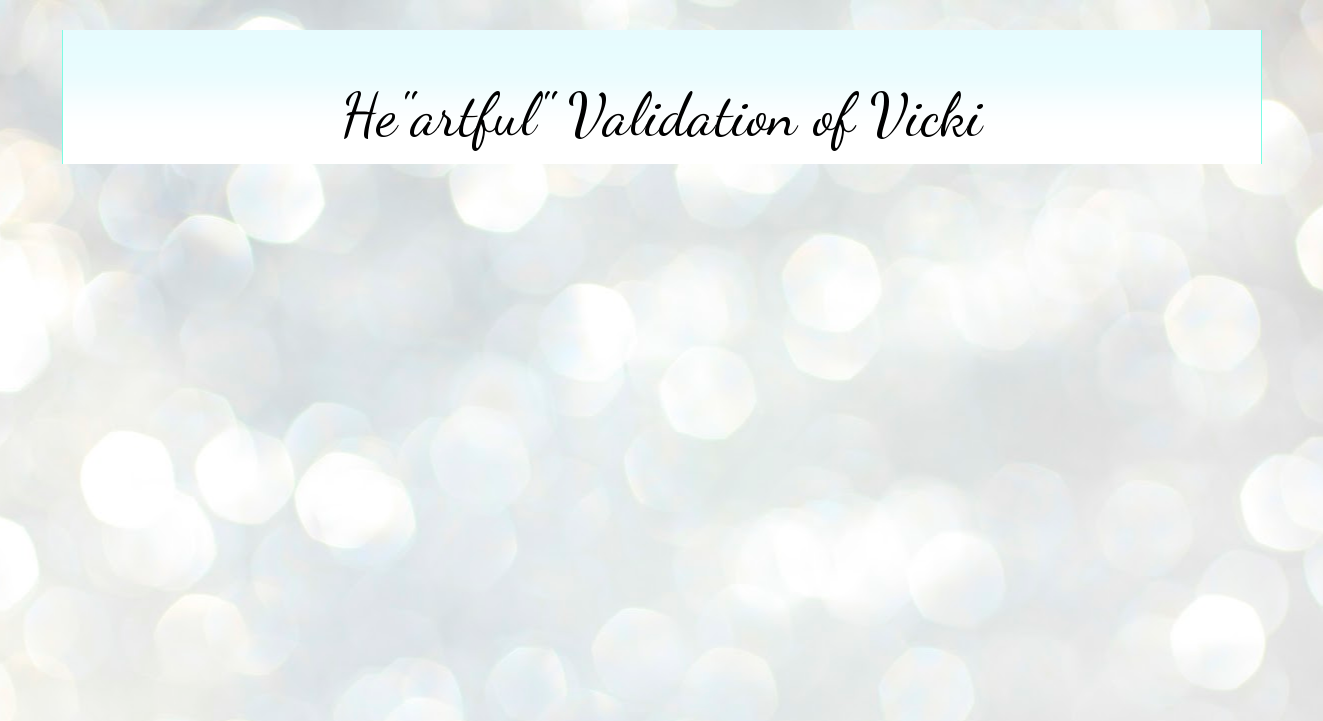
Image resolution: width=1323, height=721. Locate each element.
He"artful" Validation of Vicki (661, 115)
